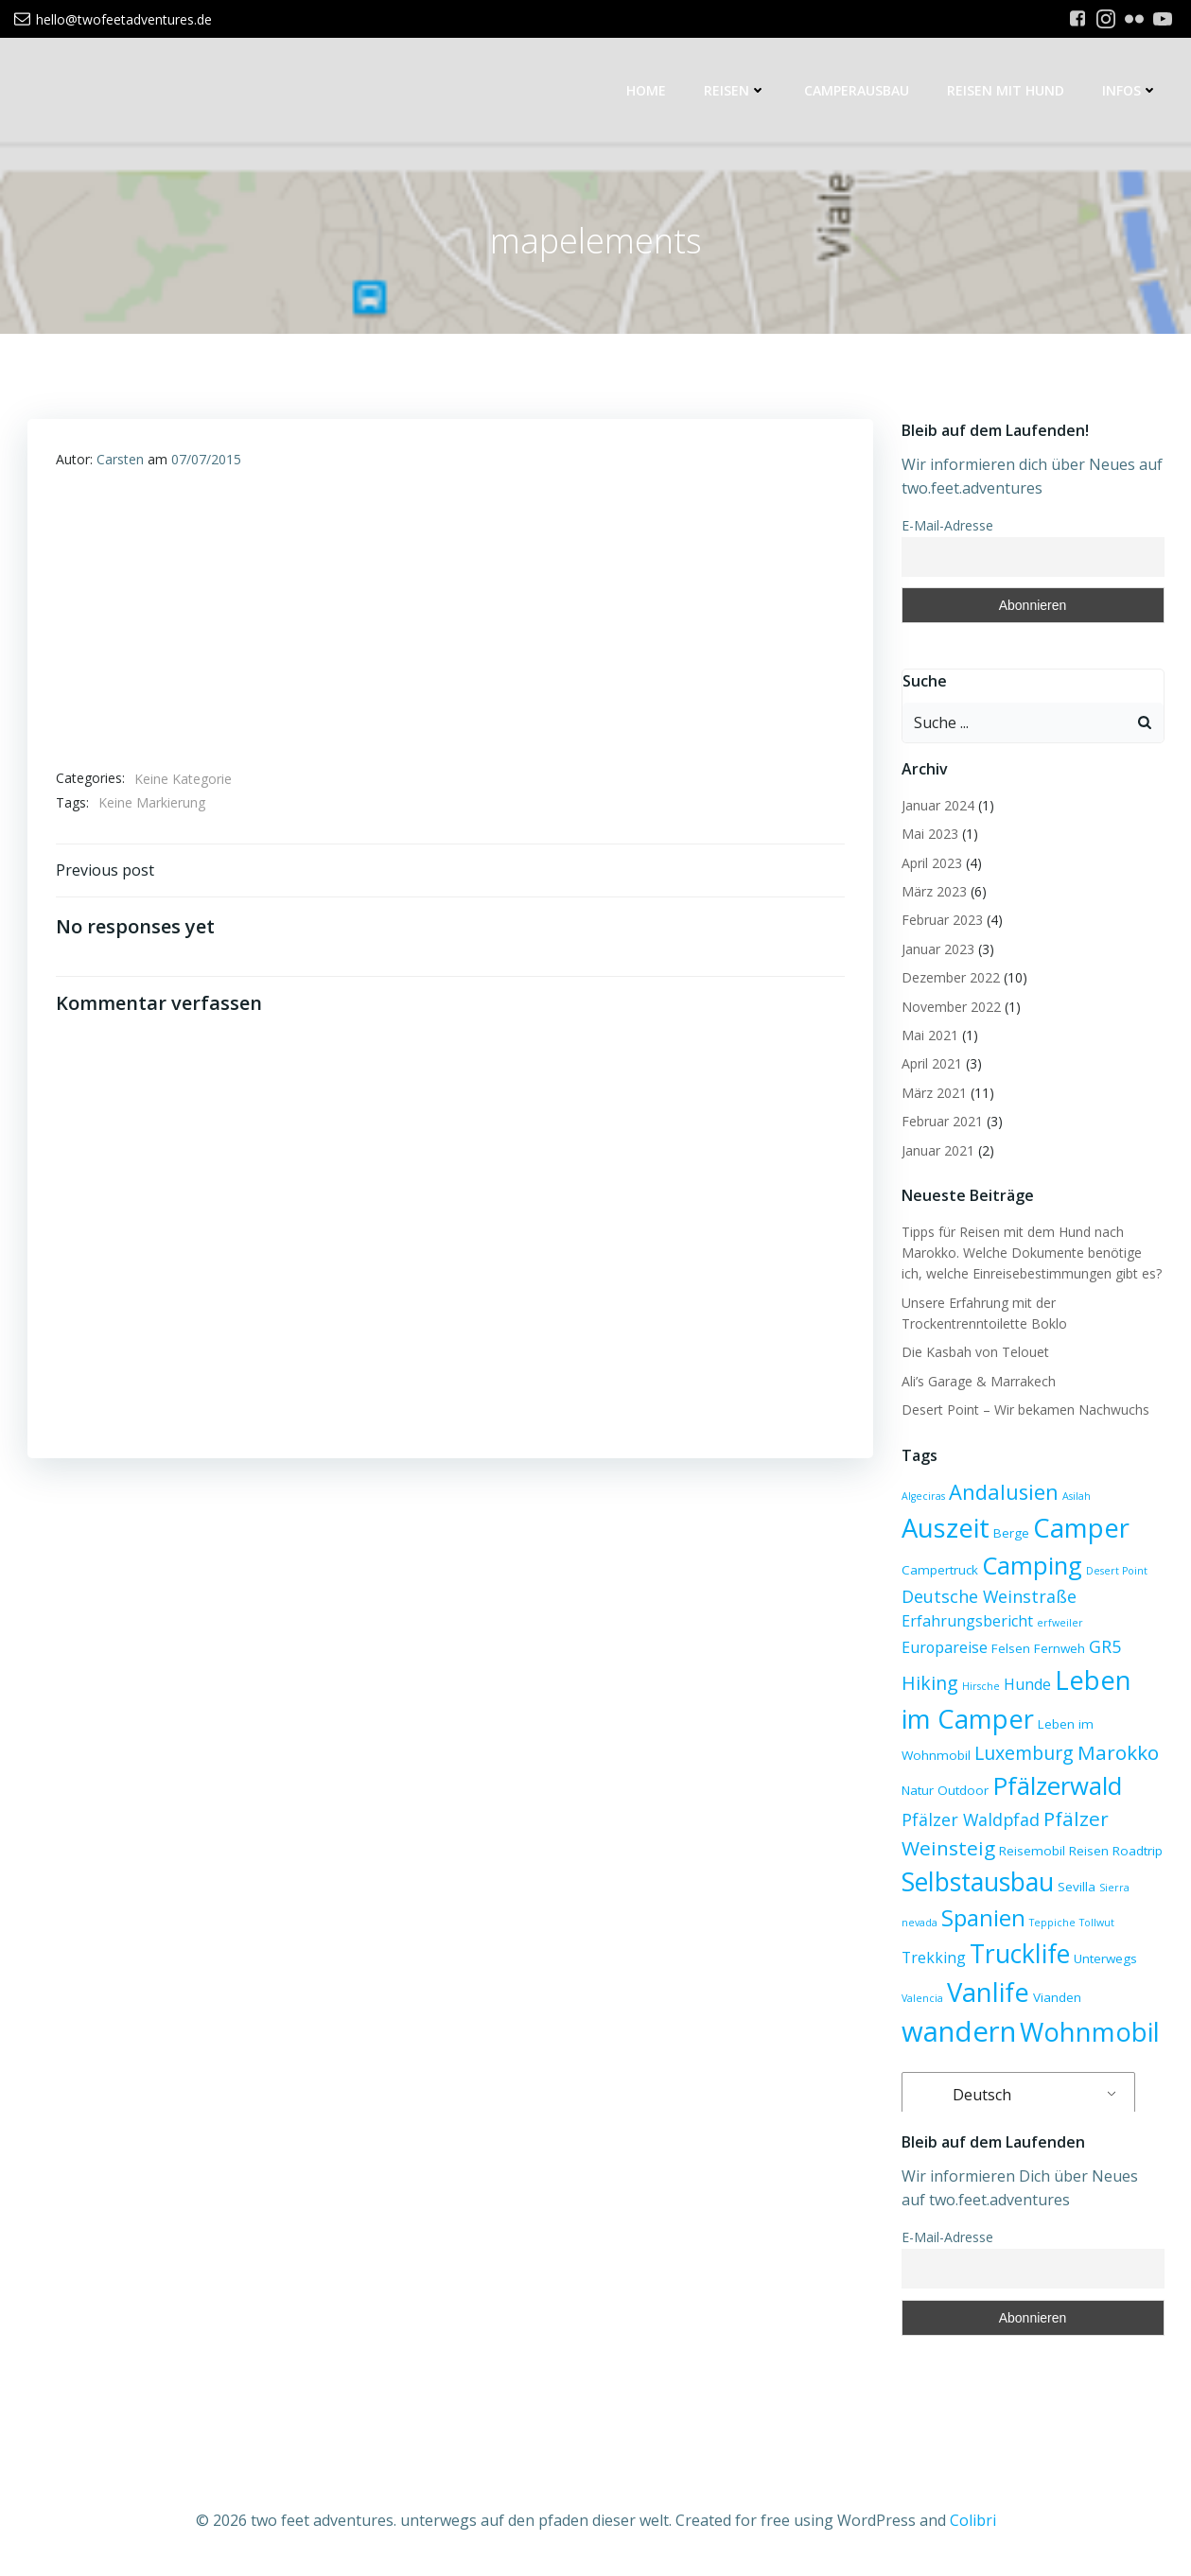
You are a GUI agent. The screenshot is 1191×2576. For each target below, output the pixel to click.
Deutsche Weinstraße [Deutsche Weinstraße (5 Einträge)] (989, 1596)
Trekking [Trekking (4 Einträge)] (934, 1957)
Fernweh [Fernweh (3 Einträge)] (1059, 1648)
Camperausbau (856, 90)
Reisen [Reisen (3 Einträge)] (1089, 1850)
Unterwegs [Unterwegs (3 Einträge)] (1105, 1958)
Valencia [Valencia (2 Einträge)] (922, 1998)
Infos (1130, 90)
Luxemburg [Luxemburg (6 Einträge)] (1024, 1753)
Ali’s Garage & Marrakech (979, 1381)
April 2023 (932, 863)
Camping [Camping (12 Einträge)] (1032, 1565)
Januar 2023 (938, 949)
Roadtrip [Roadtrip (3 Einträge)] (1137, 1850)
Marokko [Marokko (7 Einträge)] (1118, 1752)
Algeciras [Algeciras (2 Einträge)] (923, 1496)
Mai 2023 (930, 834)
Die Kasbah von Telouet (975, 1352)
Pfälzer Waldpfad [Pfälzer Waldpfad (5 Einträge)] (971, 1819)
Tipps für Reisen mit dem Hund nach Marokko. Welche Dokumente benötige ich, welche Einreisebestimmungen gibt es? (1032, 1253)
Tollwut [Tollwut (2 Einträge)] (1096, 1922)
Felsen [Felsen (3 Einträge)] (1010, 1648)
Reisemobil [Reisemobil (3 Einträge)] (1032, 1850)
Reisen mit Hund (1005, 90)
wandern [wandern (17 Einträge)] (959, 2031)
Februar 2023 (942, 920)
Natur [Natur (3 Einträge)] (918, 1790)
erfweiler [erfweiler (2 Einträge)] (1060, 1622)
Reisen (735, 90)
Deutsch (970, 2094)
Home (646, 90)
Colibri (973, 2520)
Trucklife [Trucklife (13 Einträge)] (1020, 1953)
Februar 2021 (942, 1121)
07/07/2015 (206, 459)
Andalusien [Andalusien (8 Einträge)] (1004, 1492)
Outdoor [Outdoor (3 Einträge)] (963, 1790)
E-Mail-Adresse (947, 525)
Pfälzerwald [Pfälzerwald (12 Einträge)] (1057, 1785)
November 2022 (951, 1007)
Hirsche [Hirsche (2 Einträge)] (981, 1686)
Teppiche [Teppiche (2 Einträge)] (1052, 1922)
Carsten (120, 459)
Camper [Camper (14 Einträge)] (1081, 1527)
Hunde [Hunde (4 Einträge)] (1027, 1684)
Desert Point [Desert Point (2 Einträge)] (1116, 1570)
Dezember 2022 (951, 977)
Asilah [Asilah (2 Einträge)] (1076, 1496)
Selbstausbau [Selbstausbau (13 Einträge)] (978, 1881)
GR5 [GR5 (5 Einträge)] (1105, 1646)
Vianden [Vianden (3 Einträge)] (1057, 1997)
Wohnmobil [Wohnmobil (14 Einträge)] (1090, 2031)
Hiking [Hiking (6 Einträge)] (930, 1683)
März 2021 (934, 1093)
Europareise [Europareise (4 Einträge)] (945, 1647)
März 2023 (934, 891)
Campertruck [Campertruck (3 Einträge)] (940, 1569)
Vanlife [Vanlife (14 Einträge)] (988, 1992)
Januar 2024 (938, 805)
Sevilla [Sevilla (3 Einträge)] (1076, 1886)
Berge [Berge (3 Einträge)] (1011, 1532)
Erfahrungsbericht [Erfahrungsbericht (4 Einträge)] (967, 1620)
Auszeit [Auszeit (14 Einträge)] (946, 1527)
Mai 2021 (930, 1035)
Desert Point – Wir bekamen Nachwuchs (1025, 1410)
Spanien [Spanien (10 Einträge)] (983, 1917)
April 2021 (932, 1063)
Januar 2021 (938, 1150)
